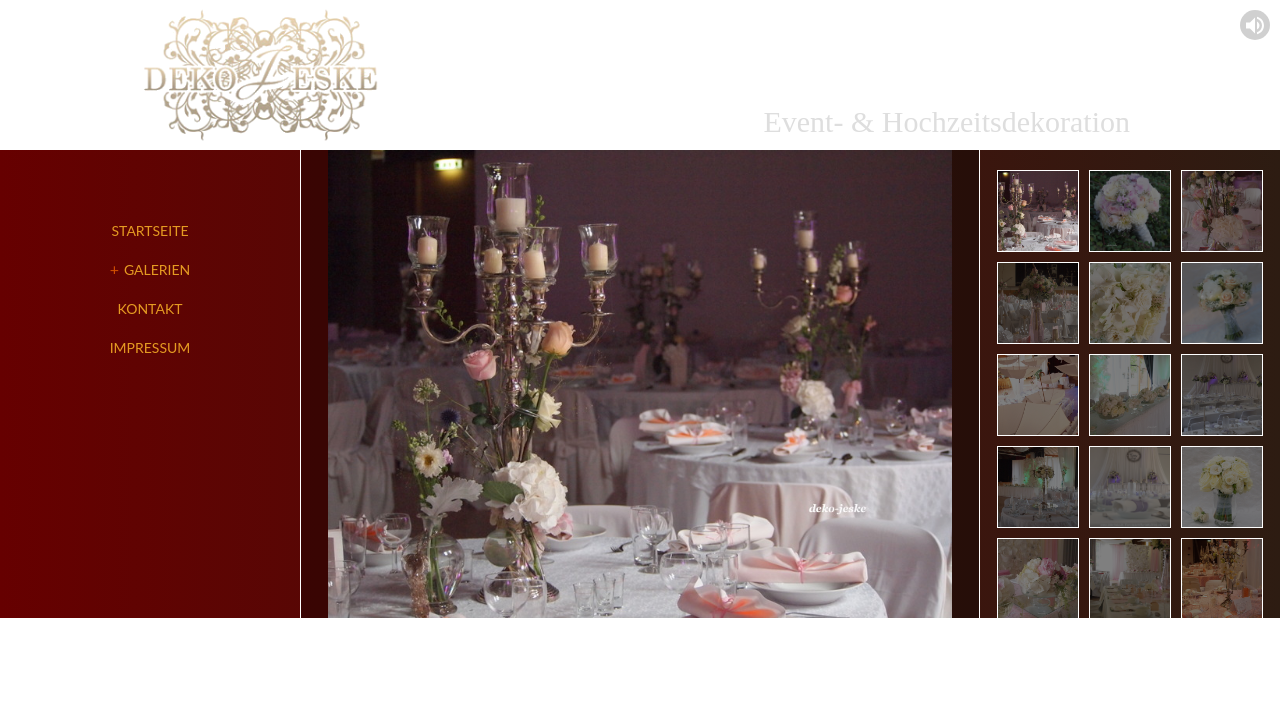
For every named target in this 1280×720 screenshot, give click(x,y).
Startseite (150, 230)
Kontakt (150, 308)
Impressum (150, 347)
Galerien (157, 269)
